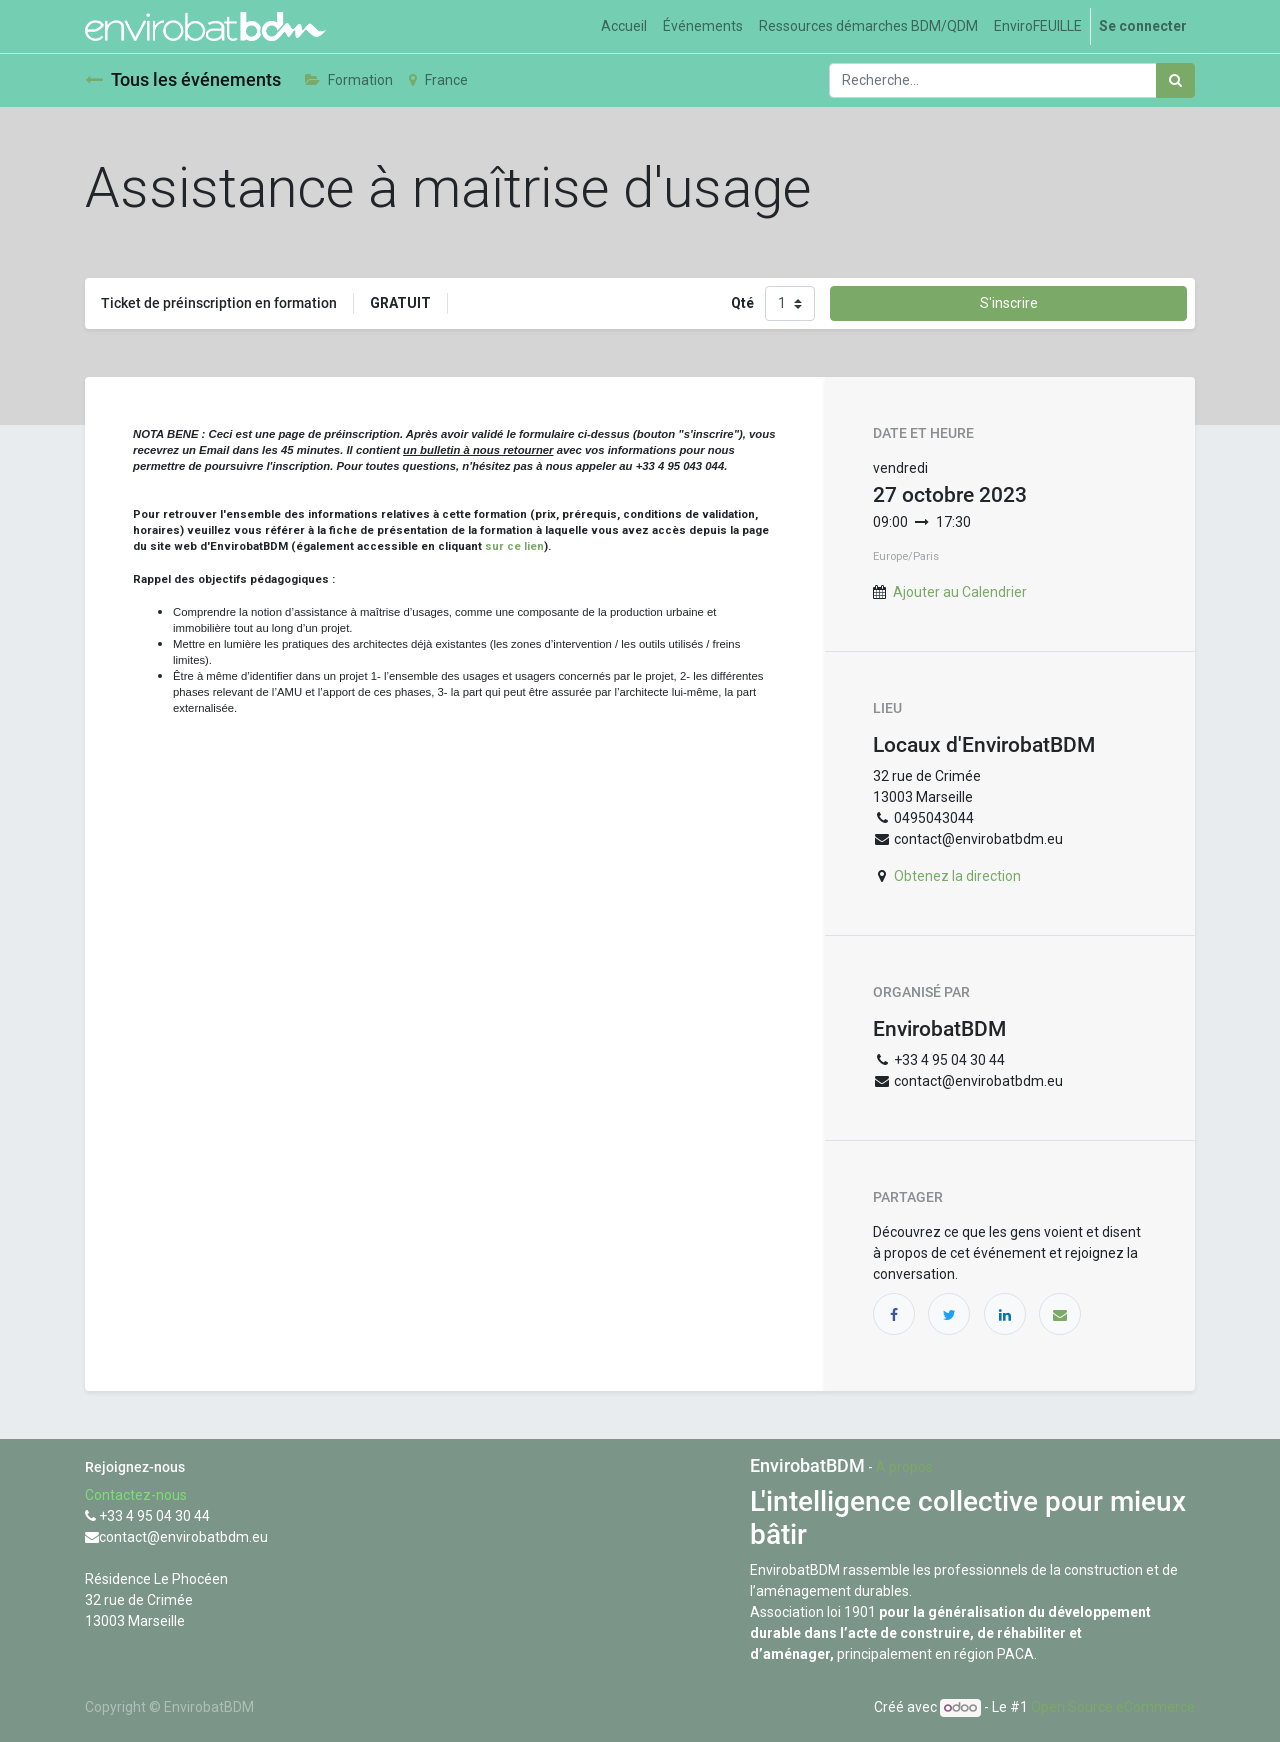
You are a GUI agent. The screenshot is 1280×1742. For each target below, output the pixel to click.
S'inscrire (1009, 303)
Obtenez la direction (957, 876)
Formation (349, 80)
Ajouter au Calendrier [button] (960, 592)
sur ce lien (514, 546)
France (438, 80)
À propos (904, 1467)
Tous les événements (183, 80)
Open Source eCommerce (1113, 1707)
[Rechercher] (1175, 80)
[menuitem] (624, 26)
